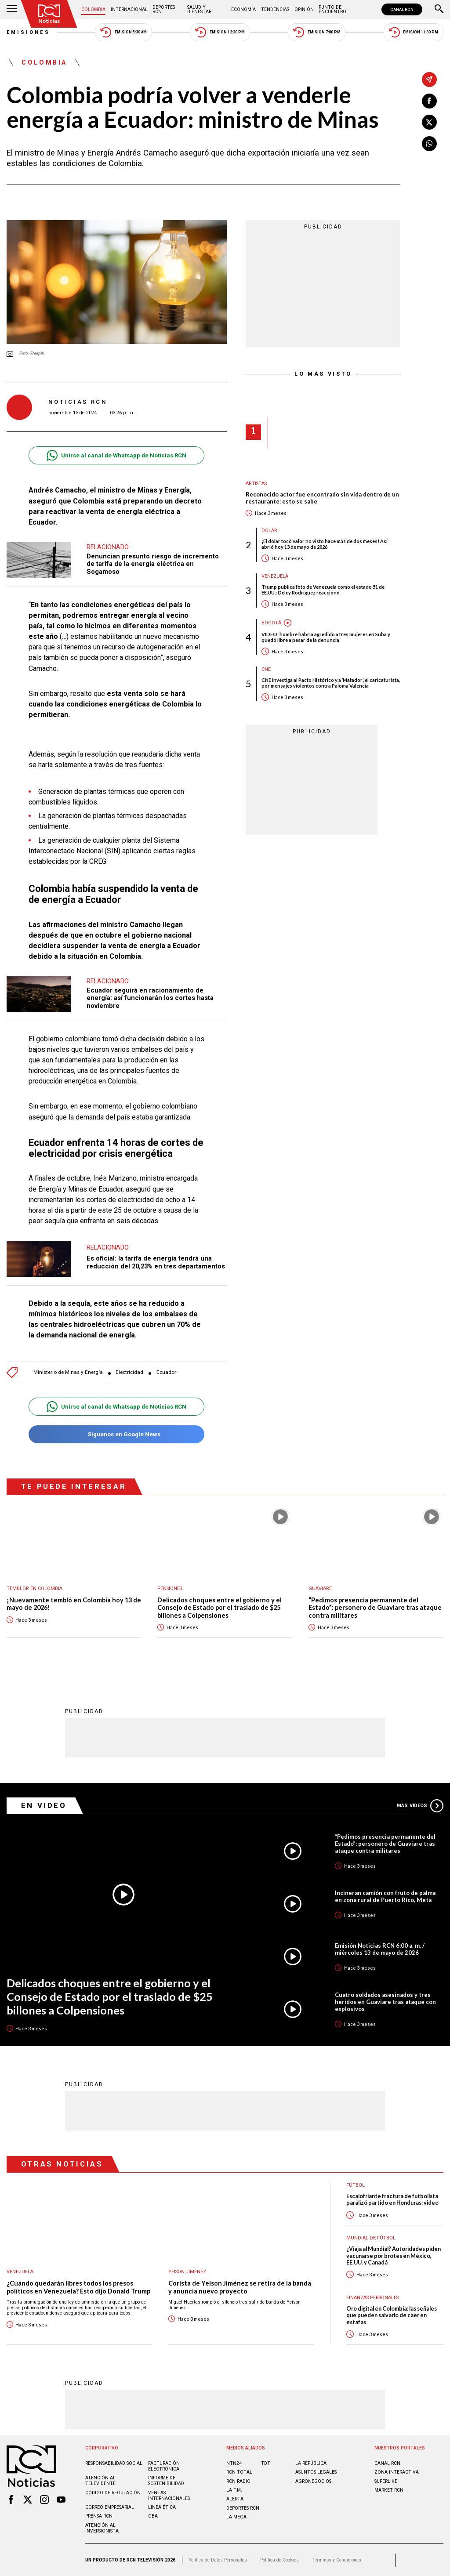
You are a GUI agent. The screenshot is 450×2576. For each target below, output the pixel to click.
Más (420, 1805)
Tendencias (275, 9)
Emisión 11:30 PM (413, 32)
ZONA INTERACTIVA (396, 2472)
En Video (44, 1805)
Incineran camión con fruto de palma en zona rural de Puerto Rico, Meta (385, 1896)
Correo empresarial (109, 2507)
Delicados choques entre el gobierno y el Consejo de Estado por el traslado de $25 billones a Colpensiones (219, 1607)
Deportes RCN (163, 9)
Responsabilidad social (113, 2463)
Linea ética (162, 2507)
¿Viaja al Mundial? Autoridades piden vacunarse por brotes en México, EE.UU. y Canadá (393, 2256)
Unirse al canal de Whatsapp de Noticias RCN (116, 455)
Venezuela (274, 576)
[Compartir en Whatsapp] (429, 143)
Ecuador (166, 1372)
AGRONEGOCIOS (313, 2481)
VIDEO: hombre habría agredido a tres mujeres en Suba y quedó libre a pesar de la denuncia (325, 637)
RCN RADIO (238, 2481)
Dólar (269, 530)
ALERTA (234, 2499)
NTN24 (234, 2463)
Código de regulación (113, 2493)
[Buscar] (439, 9)
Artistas (256, 483)
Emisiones (29, 32)
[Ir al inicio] (49, 14)
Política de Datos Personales (218, 2560)
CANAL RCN (402, 9)
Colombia (93, 9)
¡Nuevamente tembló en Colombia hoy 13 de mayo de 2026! (74, 1604)
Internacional (129, 9)
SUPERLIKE (385, 2481)
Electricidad (129, 1372)
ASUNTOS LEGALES (316, 2472)
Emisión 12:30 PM (219, 32)
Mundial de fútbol (371, 2238)
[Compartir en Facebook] (429, 101)
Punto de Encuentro (332, 9)
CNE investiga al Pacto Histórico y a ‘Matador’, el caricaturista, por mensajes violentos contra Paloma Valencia (330, 682)
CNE (266, 669)
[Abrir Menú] (12, 10)
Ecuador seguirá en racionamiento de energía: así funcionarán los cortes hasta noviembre (150, 998)
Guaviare (320, 1588)
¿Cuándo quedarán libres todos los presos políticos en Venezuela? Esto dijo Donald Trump (78, 2287)
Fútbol (355, 2185)
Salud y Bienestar (199, 9)
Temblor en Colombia (34, 1588)
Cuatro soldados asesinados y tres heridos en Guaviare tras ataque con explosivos (385, 2001)
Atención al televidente (100, 2480)
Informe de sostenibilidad (166, 2480)
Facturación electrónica (164, 2466)
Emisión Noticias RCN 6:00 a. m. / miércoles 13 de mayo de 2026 (380, 1949)
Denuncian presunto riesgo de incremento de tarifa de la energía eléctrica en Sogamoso (153, 564)
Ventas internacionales (169, 2495)
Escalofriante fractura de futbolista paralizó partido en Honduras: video (392, 2199)
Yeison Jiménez (187, 2272)
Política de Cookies (279, 2560)
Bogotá (271, 623)
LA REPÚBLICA (311, 2463)
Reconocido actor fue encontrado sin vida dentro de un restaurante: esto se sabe (322, 498)
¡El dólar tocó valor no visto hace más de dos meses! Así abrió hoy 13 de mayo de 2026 (324, 544)
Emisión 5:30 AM (123, 32)
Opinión (304, 9)
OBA (153, 2516)
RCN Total (239, 2472)
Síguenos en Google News (116, 1434)
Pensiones (169, 1588)
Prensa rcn (98, 2516)
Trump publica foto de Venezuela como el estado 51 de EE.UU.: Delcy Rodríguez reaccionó (323, 589)
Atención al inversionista (102, 2528)
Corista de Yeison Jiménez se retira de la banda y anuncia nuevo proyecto (239, 2287)
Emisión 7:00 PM (316, 32)
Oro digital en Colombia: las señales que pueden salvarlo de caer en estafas (391, 2315)
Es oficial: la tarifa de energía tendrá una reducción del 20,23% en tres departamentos (156, 1262)
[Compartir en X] (429, 122)
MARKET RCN (388, 2490)
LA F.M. (234, 2490)
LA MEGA (236, 2517)
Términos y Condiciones (336, 2560)
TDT (265, 2463)
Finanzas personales (372, 2298)
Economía (243, 9)
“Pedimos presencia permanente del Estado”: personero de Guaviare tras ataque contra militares (375, 1607)
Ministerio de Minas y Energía (68, 1372)
